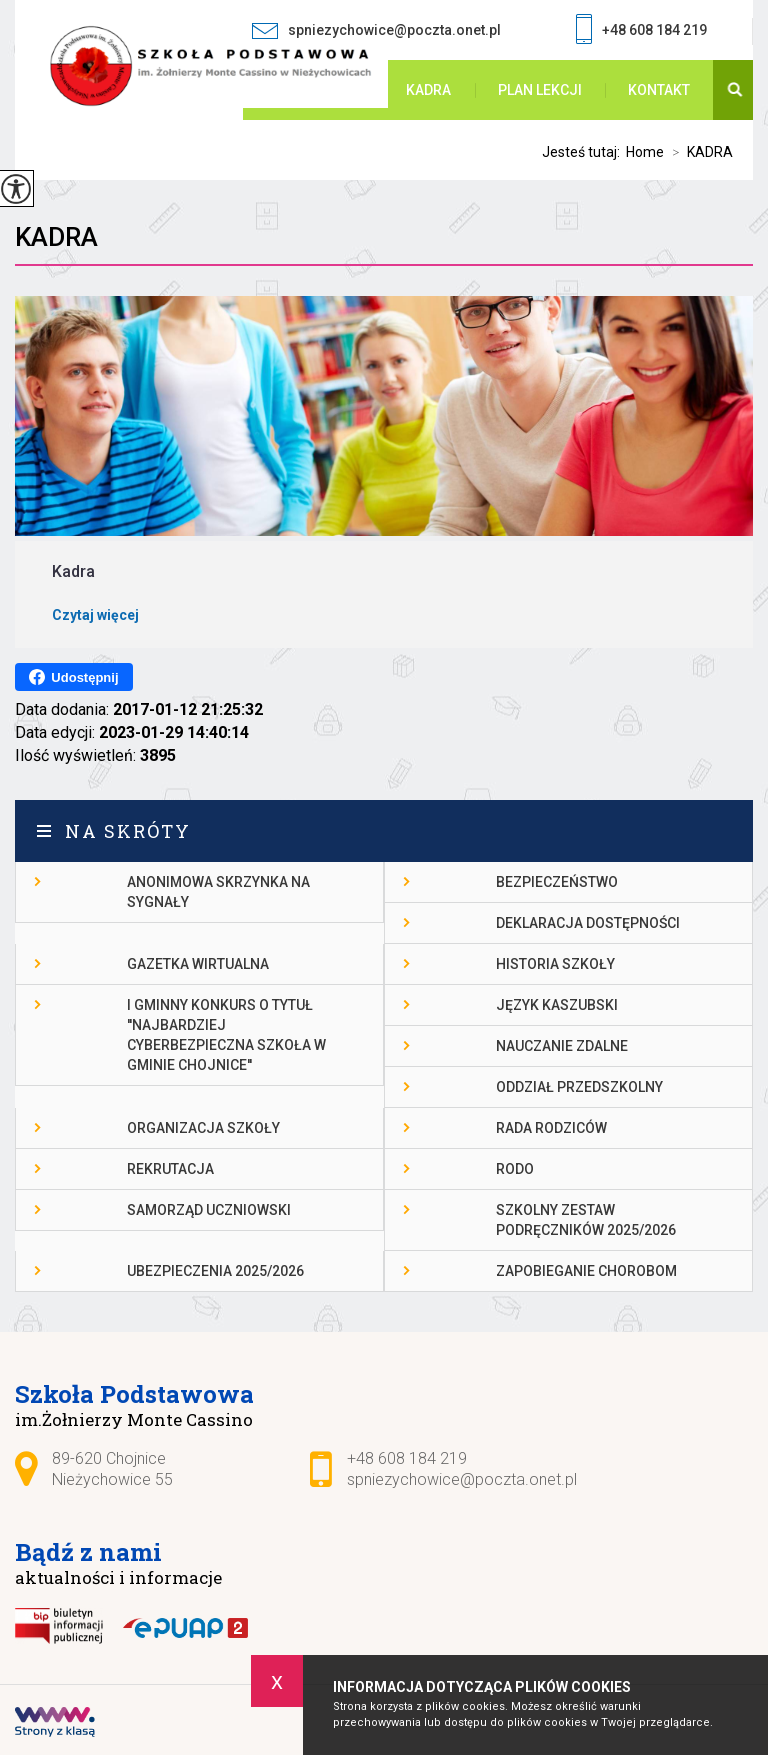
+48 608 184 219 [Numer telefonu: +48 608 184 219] (407, 1458)
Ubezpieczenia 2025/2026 (215, 1271)
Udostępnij (73, 677)
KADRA (428, 90)
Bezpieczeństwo (557, 882)
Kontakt (659, 90)
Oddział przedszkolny (579, 1087)
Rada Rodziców (551, 1128)
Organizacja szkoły (203, 1128)
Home (645, 152)
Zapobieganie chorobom (586, 1271)
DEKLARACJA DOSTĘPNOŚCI (588, 923)
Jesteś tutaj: (584, 152)
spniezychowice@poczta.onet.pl (376, 30)
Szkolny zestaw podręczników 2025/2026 (586, 1220)
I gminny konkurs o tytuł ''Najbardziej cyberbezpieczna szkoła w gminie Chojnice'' (226, 1035)
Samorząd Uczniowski (209, 1210)
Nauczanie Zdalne (562, 1046)
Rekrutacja (170, 1169)
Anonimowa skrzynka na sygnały (218, 892)
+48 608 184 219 (641, 31)
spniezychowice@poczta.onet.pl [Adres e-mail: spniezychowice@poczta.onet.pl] (462, 1479)
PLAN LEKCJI (540, 90)
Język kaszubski (557, 1005)
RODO (515, 1169)
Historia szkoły (555, 964)
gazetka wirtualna (198, 964)
